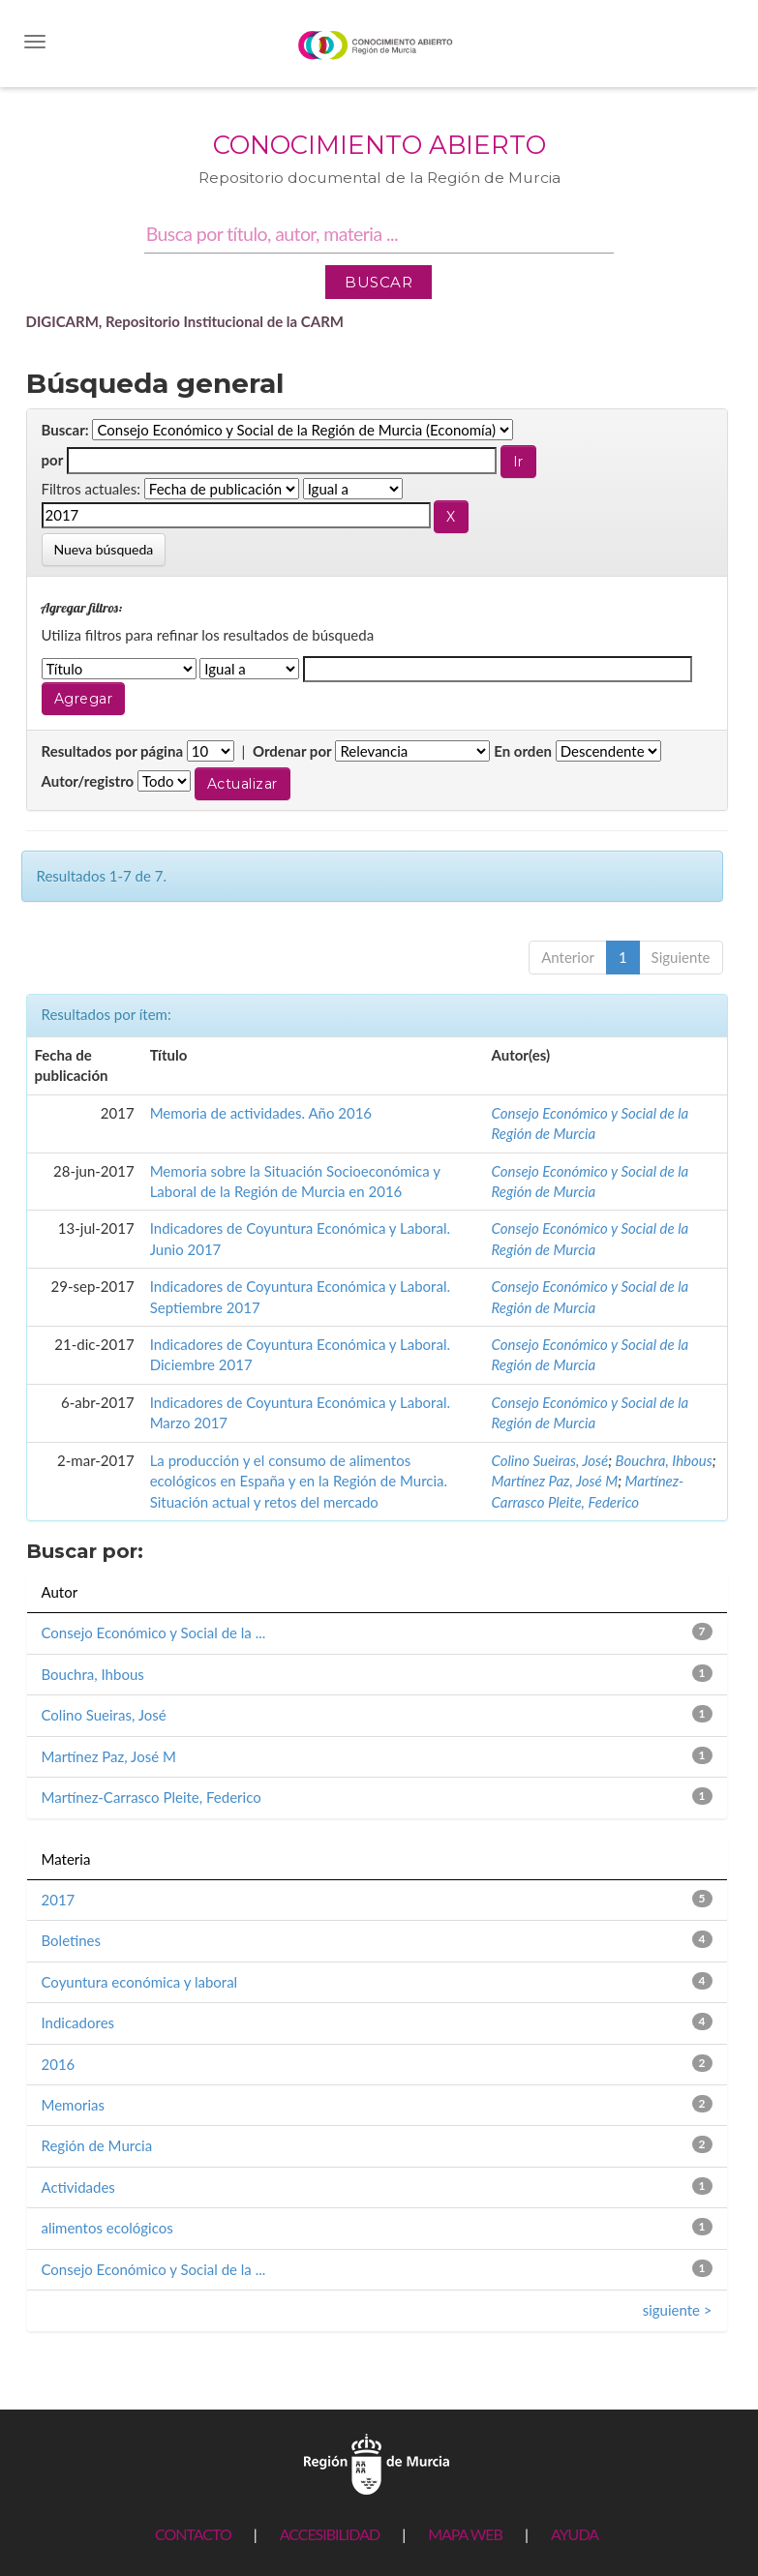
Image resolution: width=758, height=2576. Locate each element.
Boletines (72, 1940)
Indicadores (78, 2022)
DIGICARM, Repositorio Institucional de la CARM (185, 321)
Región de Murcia (97, 2145)
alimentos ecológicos (107, 2227)
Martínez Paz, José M (555, 1480)
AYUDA (574, 2534)
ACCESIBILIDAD (329, 2534)
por (53, 459)
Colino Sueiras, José (550, 1460)
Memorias (73, 2104)
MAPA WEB (465, 2534)
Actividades (78, 2187)
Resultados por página (113, 751)
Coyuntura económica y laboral (140, 1982)
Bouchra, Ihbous (664, 1460)
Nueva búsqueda (104, 549)
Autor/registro (88, 781)
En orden (523, 751)
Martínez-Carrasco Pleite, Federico (151, 1797)
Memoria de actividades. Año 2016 (261, 1113)
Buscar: (65, 429)
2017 (59, 1899)
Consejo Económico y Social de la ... (154, 1632)
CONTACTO (193, 2534)
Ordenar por (292, 751)
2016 (59, 2064)
